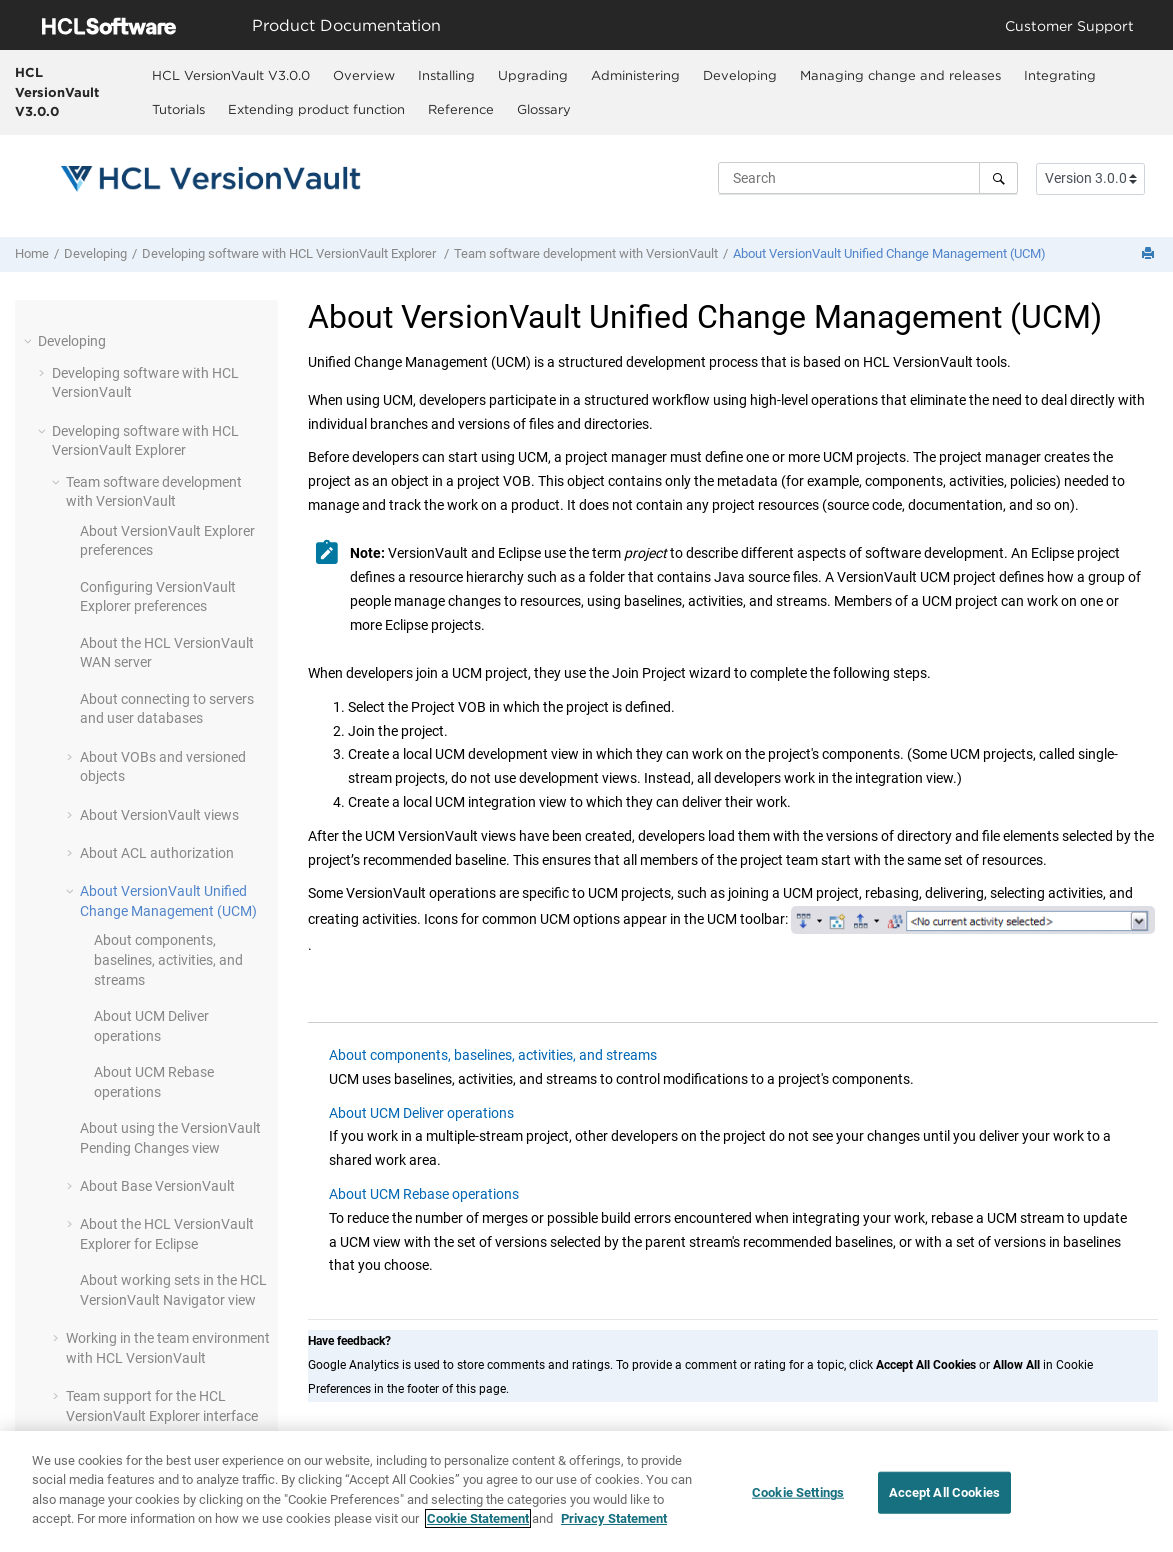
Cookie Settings (798, 1495)
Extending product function (316, 109)
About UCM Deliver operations (421, 1113)
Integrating (1060, 75)
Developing (740, 75)
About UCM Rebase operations (424, 1194)
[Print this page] (1150, 254)
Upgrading (533, 75)
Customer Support (1069, 25)
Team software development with (586, 253)
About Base (157, 1186)
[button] (30, 341)
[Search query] (868, 178)
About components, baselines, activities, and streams (168, 959)
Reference (461, 109)
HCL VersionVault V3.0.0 (57, 91)
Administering (635, 75)
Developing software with (290, 253)
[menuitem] (231, 75)
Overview (364, 75)
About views (159, 815)
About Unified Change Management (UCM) (889, 253)
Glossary (544, 109)
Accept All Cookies (944, 1495)
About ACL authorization (157, 853)
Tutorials (178, 109)
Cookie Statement (478, 1521)
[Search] (998, 178)
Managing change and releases (900, 75)
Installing (446, 75)
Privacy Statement (614, 1521)
